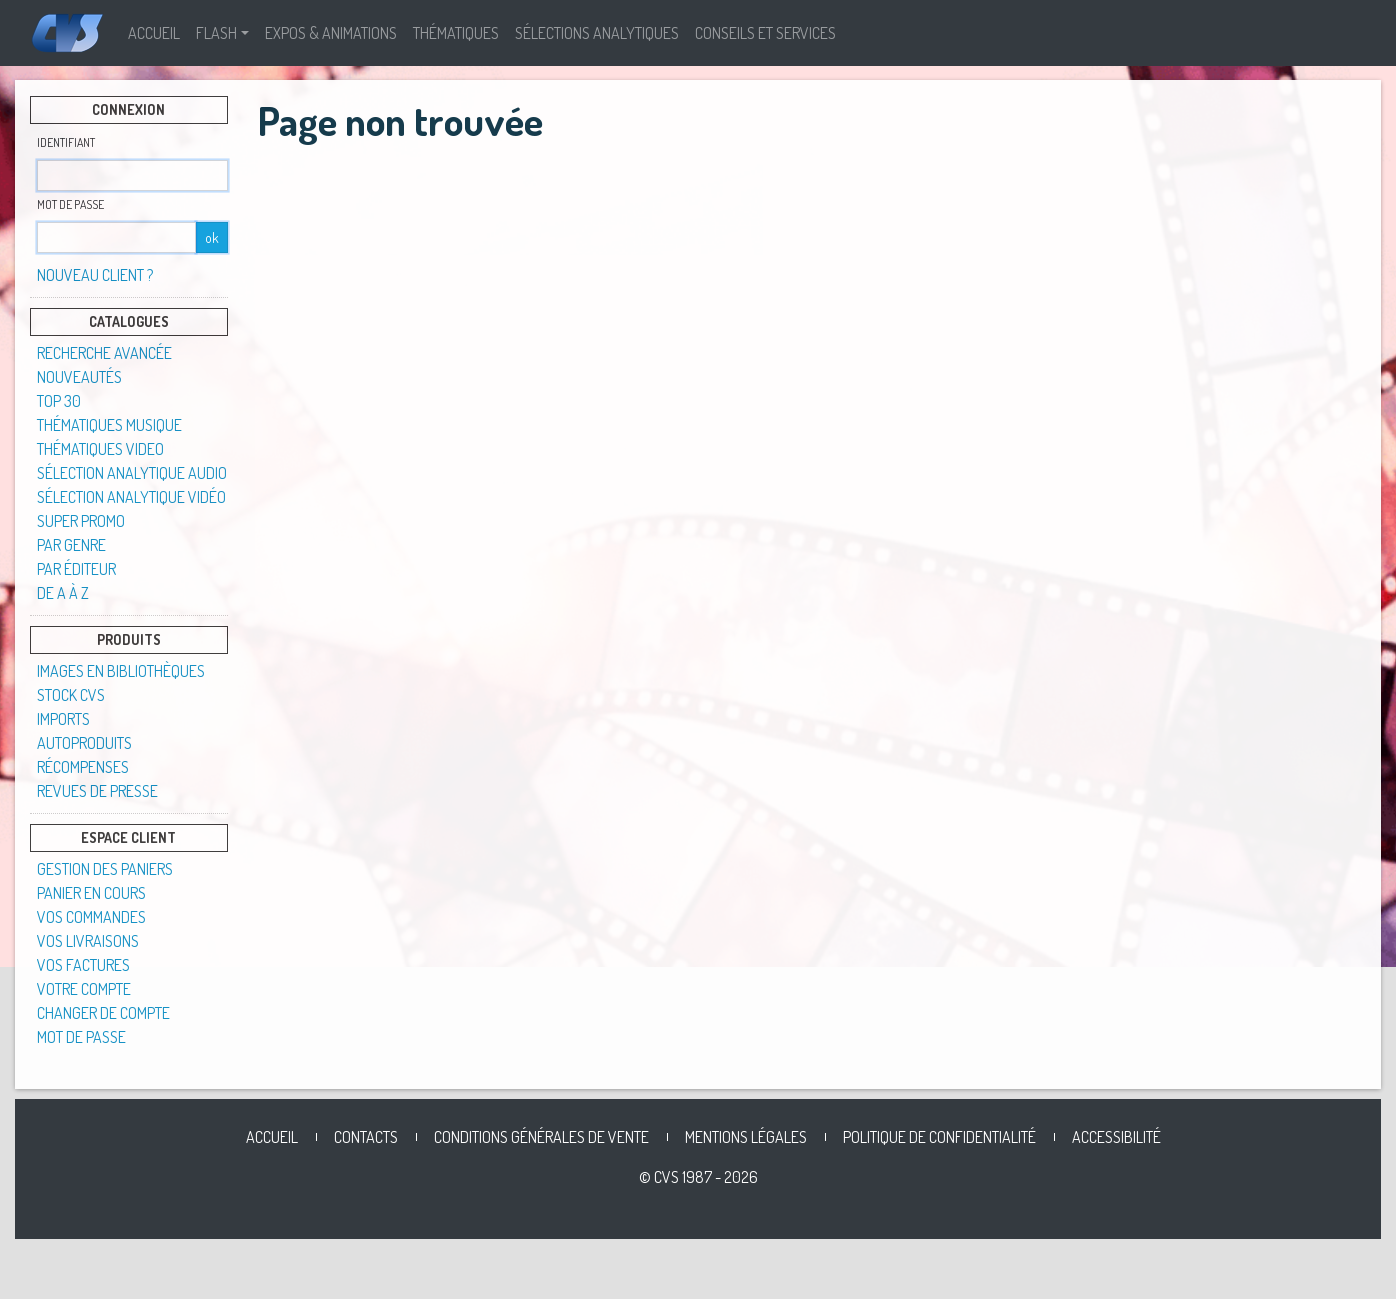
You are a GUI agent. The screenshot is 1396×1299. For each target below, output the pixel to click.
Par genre (71, 545)
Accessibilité (1116, 1137)
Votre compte (84, 989)
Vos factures (83, 965)
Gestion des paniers (105, 869)
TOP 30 (59, 401)
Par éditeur (76, 569)
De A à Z (63, 593)
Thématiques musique (109, 425)
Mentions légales (746, 1137)
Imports (63, 719)
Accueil (154, 33)
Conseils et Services (765, 33)
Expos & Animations (331, 33)
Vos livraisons (88, 941)
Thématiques (456, 33)
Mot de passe (70, 204)
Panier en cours (91, 893)
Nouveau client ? (95, 275)
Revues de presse (97, 791)
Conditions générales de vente (541, 1137)
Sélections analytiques (597, 33)
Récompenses (83, 767)
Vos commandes (91, 917)
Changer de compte (103, 1013)
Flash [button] (216, 33)
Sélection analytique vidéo (131, 497)
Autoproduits (84, 743)
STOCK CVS (71, 695)
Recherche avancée (104, 353)
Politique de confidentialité (939, 1137)
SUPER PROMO (81, 521)
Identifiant (66, 142)
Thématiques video (100, 449)
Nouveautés (79, 377)
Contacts (366, 1137)
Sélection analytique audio (132, 473)
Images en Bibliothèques (121, 671)
